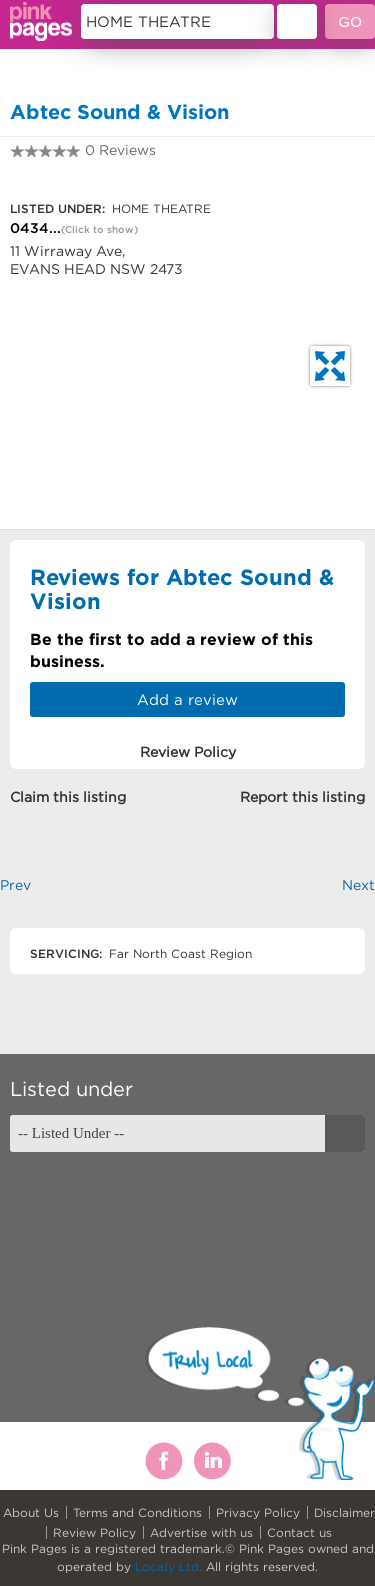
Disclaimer (344, 1512)
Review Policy (94, 1532)
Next (358, 885)
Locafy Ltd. (168, 1566)
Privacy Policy (258, 1512)
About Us (31, 1512)
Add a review (187, 699)
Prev (15, 885)
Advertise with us (201, 1532)
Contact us (299, 1532)
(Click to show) (99, 229)
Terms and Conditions (137, 1512)
